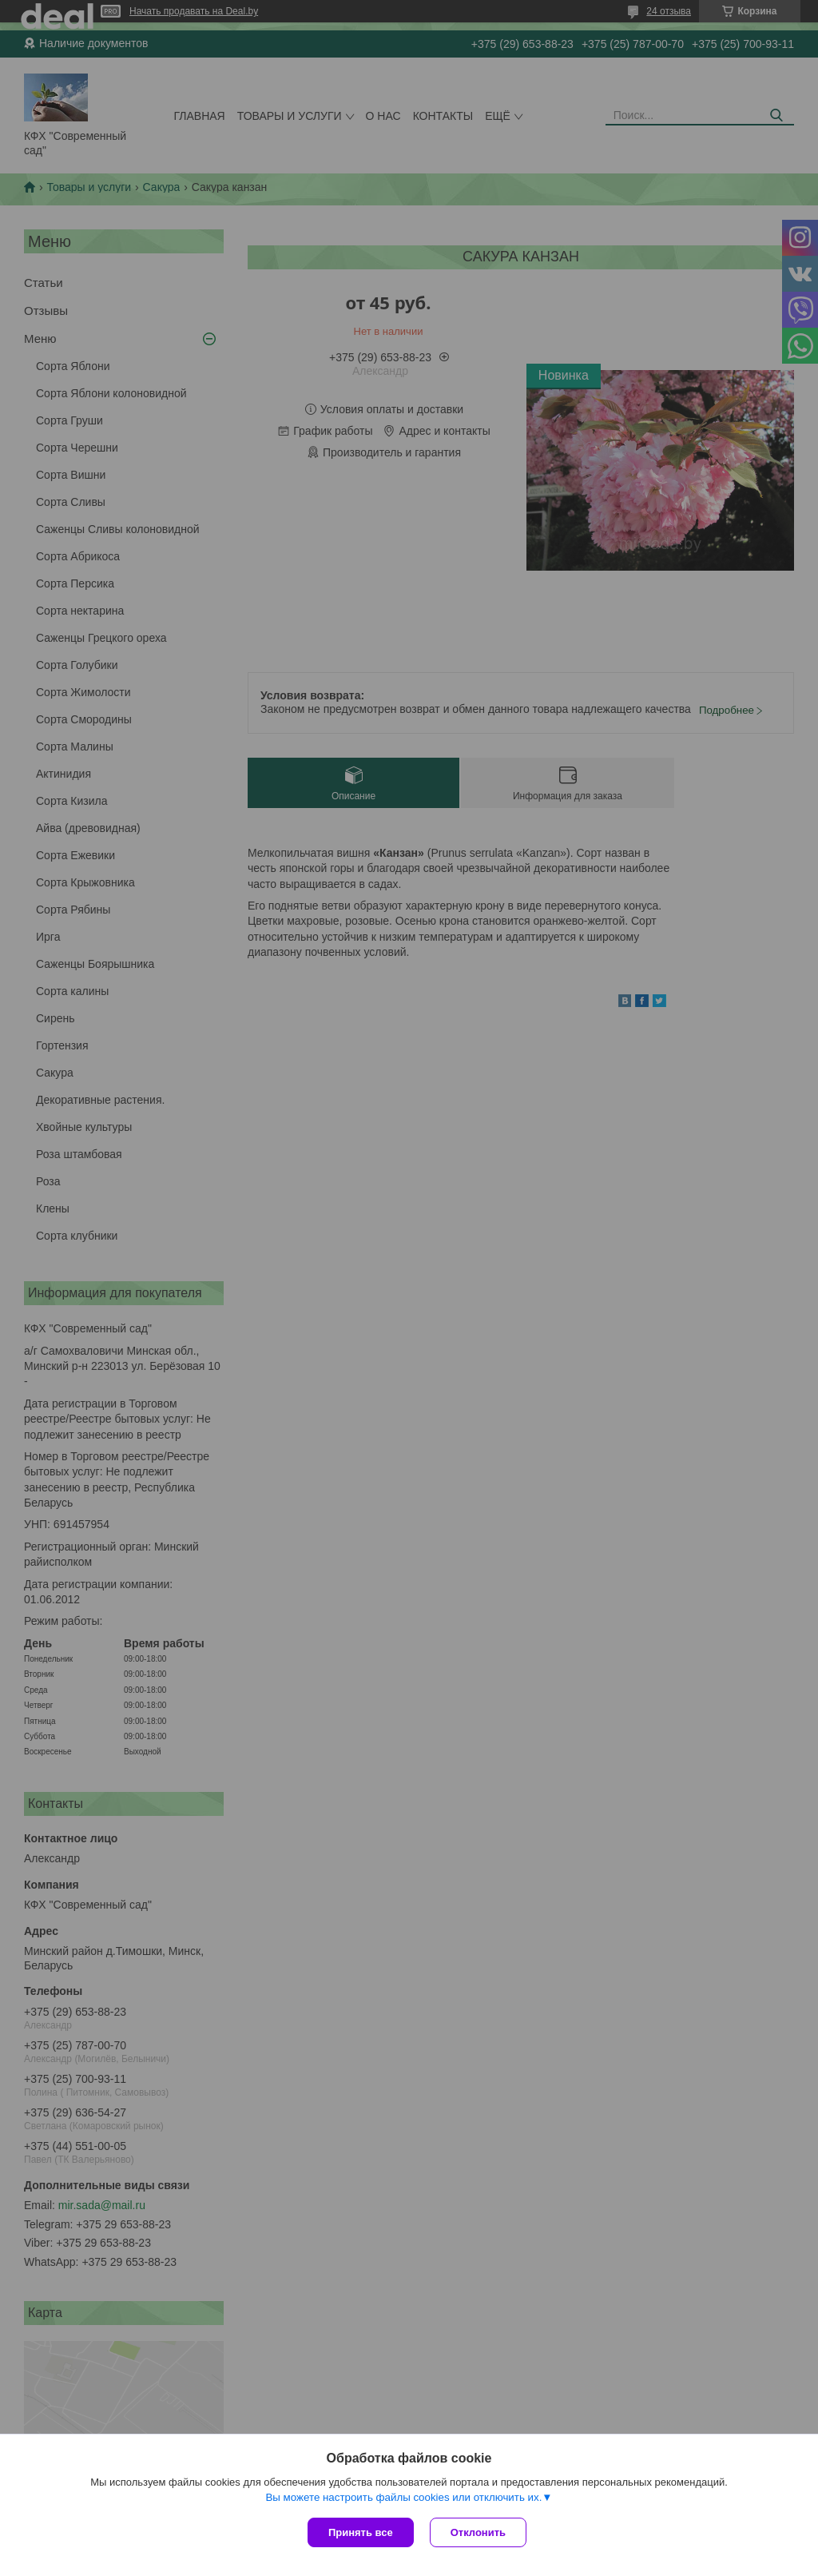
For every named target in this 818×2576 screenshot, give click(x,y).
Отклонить (478, 2532)
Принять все (360, 2532)
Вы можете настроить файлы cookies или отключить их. (403, 2497)
